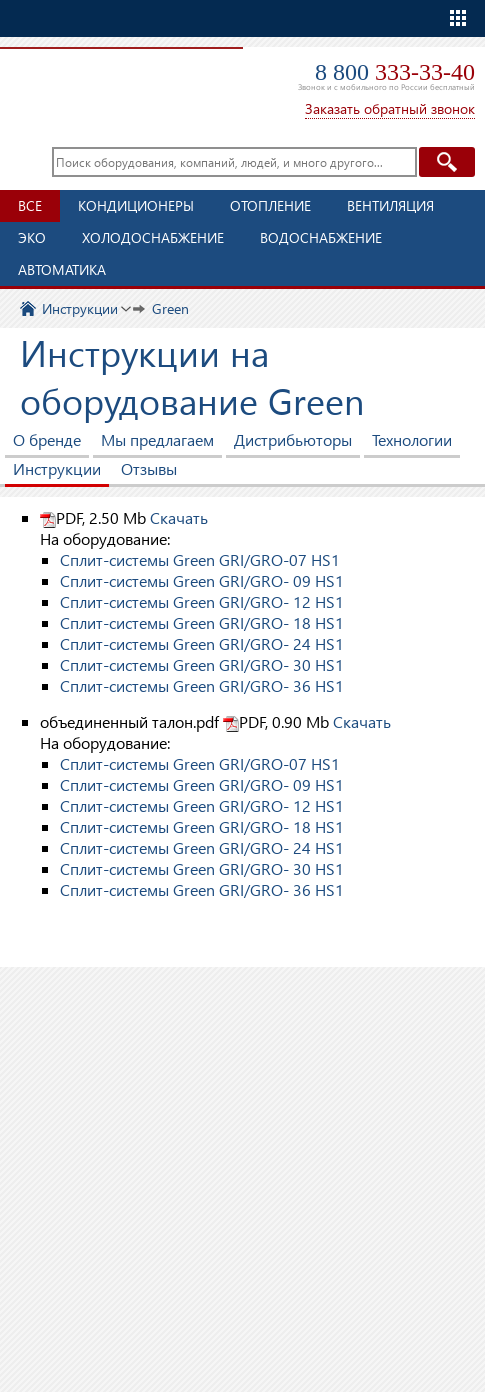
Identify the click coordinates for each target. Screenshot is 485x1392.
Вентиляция (390, 205)
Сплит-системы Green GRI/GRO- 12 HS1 (202, 601)
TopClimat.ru (114, 76)
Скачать (179, 517)
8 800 (395, 72)
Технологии (412, 439)
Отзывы (149, 468)
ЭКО (32, 237)
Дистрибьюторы (293, 439)
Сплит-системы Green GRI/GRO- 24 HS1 (202, 643)
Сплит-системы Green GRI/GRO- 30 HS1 (202, 664)
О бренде (47, 439)
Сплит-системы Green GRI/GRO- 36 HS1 (202, 685)
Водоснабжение (321, 237)
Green (170, 308)
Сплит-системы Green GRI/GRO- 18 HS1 (202, 622)
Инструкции (80, 308)
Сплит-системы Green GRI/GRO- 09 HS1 (202, 580)
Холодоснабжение (153, 237)
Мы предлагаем (157, 439)
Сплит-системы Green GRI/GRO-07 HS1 (200, 559)
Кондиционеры (136, 205)
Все (30, 205)
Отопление (270, 205)
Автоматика (62, 269)
